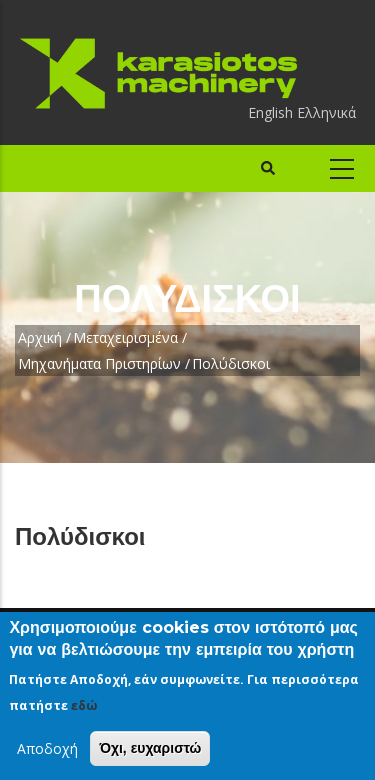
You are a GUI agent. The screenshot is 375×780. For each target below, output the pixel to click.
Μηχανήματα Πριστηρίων (99, 363)
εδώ (84, 705)
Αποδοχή (47, 748)
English (270, 112)
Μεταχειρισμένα (125, 337)
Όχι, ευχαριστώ (150, 748)
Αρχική (40, 337)
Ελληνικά (326, 112)
